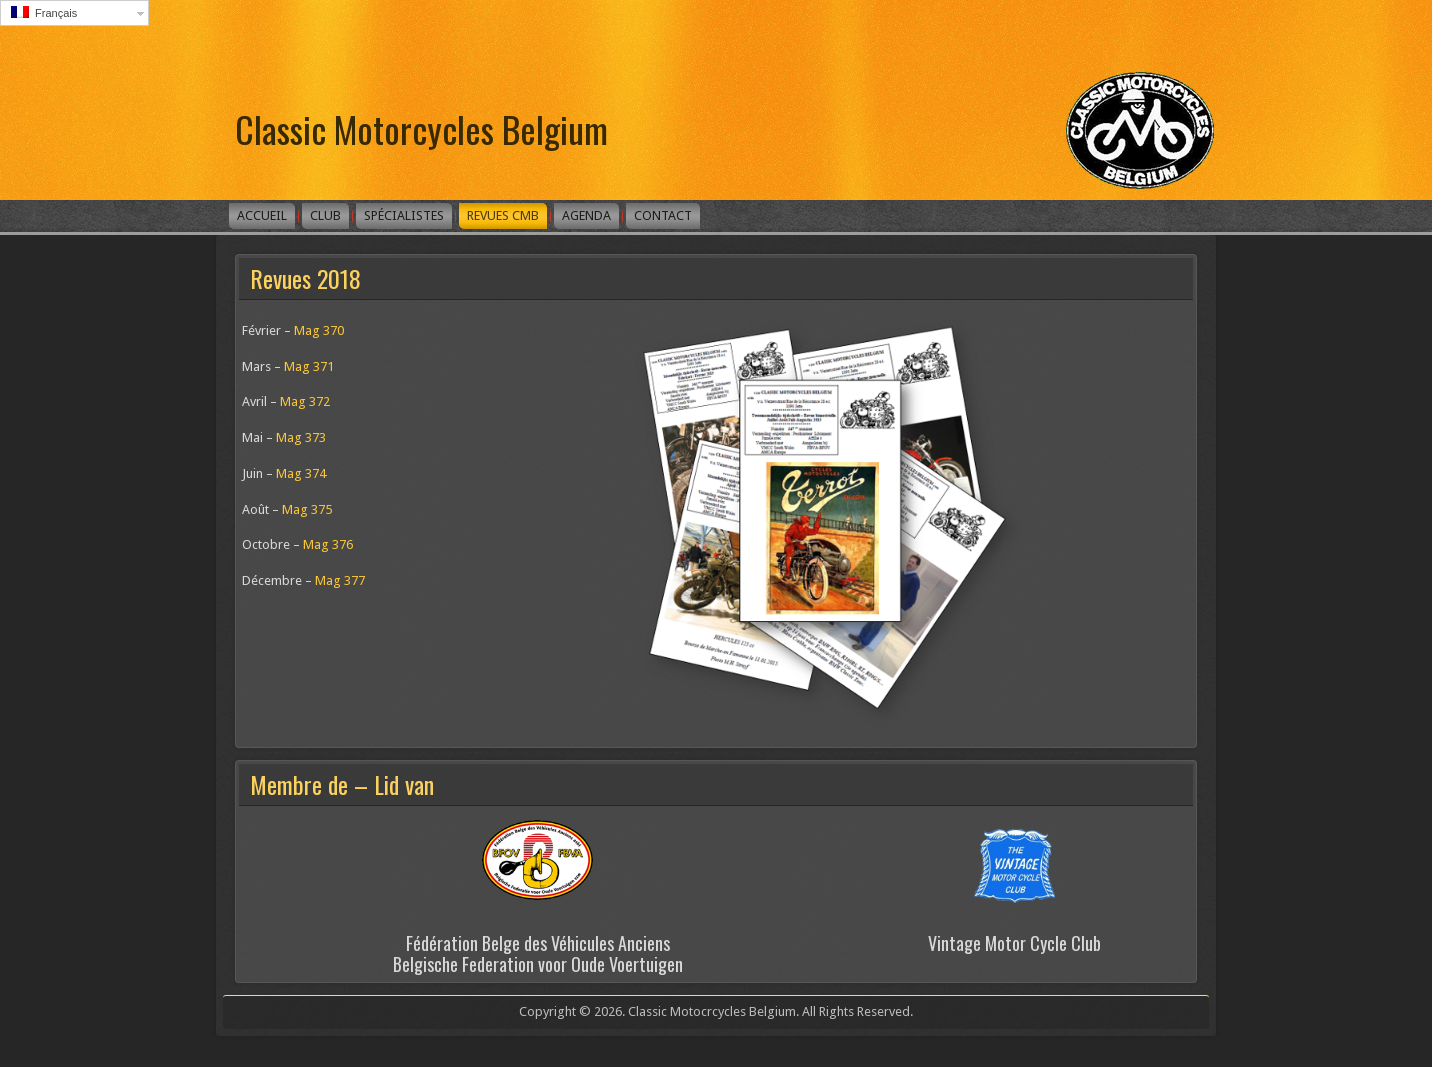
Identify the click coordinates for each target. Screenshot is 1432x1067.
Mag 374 (301, 473)
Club (325, 215)
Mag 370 (319, 330)
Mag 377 (340, 580)
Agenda (586, 215)
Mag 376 (328, 544)
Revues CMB (503, 215)
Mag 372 (305, 401)
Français (44, 12)
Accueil (262, 215)
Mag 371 (309, 366)
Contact (663, 215)
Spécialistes (404, 215)
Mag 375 (307, 509)
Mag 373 (301, 437)
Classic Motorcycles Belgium (421, 128)
